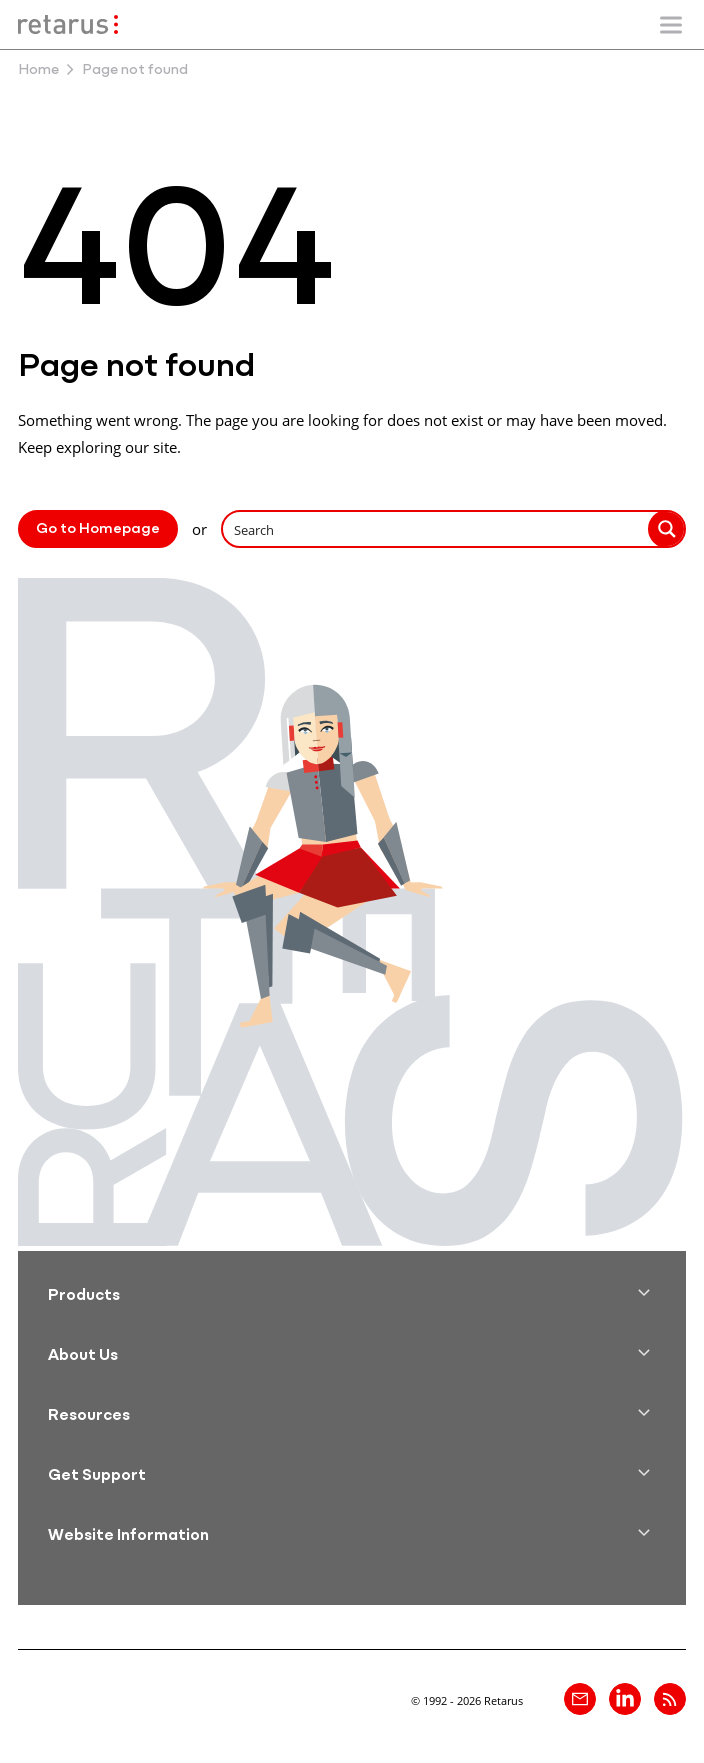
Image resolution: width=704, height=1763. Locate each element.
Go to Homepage (98, 529)
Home (38, 70)
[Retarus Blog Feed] (670, 1699)
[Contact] (580, 1699)
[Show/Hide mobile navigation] (671, 25)
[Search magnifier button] (667, 529)
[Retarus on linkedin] (625, 1699)
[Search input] (436, 529)
